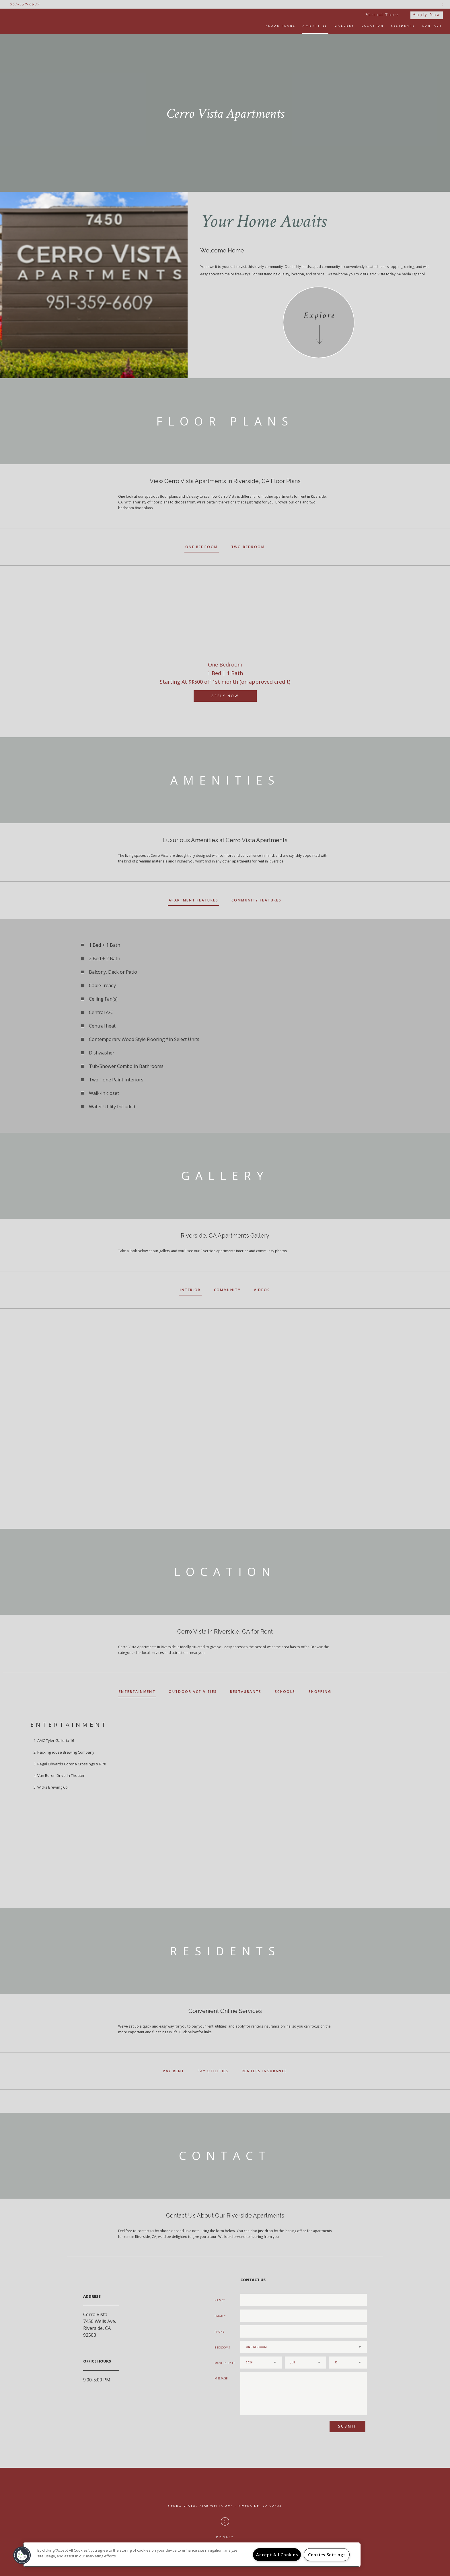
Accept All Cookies (277, 2554)
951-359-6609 (25, 4)
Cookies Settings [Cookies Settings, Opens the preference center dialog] (327, 2554)
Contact (432, 26)
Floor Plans (281, 26)
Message (221, 2378)
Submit (347, 2426)
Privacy (225, 2537)
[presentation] (270, 2428)
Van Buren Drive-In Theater (61, 1775)
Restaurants (245, 1691)
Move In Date (225, 2363)
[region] (192, 2554)
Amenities (315, 26)
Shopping (320, 1691)
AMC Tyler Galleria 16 (55, 1740)
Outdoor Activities (193, 1691)
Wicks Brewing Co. (53, 1787)
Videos (262, 1289)
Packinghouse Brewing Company (65, 1752)
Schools (285, 1691)
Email (219, 2316)
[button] (22, 2555)
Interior (190, 1289)
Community (227, 1289)
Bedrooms (222, 2347)
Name (219, 2300)
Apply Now (427, 14)
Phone (220, 2332)
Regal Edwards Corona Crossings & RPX (71, 1764)
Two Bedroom (248, 546)
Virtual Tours (383, 14)
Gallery (345, 26)
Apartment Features (193, 900)
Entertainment (137, 1691)
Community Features (256, 900)
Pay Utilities (213, 2071)
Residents (403, 26)
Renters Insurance (264, 2071)
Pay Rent (173, 2071)
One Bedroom (201, 546)
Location (372, 26)
